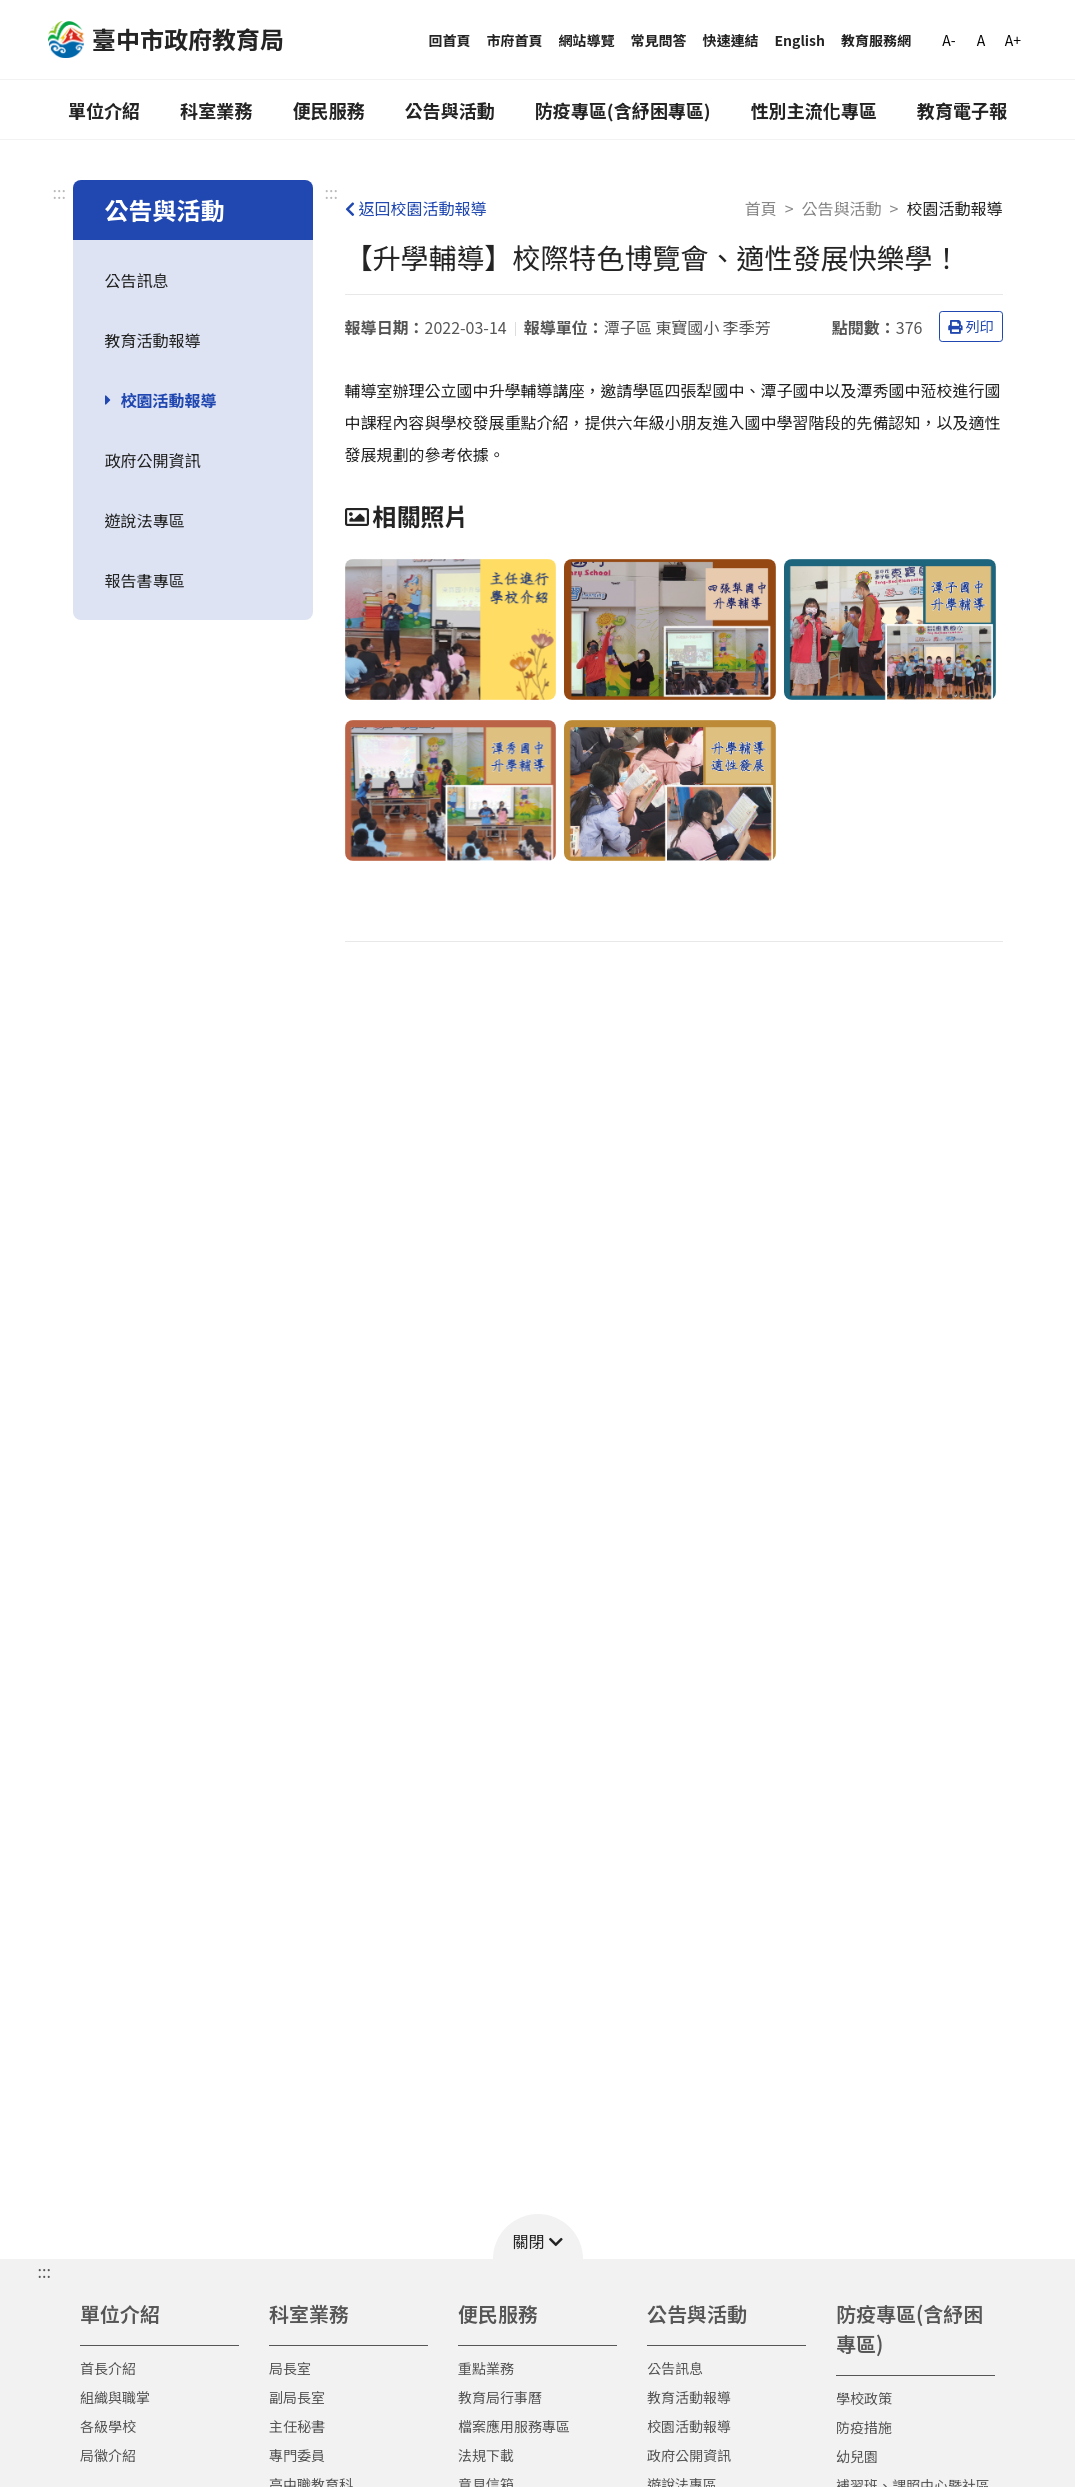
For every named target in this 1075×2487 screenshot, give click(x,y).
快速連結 (731, 40)
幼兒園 (857, 2456)
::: (59, 192)
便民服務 (328, 110)
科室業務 (216, 110)
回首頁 (450, 40)
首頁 (761, 208)
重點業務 (486, 2368)
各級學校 (108, 2426)
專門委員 (297, 2455)
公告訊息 (137, 280)
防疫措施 (864, 2427)
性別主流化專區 (814, 110)
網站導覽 (587, 40)
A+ (1013, 40)
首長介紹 (108, 2368)
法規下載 (486, 2455)
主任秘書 (297, 2426)
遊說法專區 (145, 520)
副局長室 (297, 2397)
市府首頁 (515, 40)
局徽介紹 (108, 2455)
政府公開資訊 (153, 460)
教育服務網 (876, 40)
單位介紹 (104, 110)
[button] (538, 2236)
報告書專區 (145, 580)
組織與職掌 (115, 2397)
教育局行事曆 (500, 2397)
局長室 (290, 2368)
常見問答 (659, 40)
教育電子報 (962, 110)
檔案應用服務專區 (514, 2426)
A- (948, 40)
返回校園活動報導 (416, 208)
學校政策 (864, 2398)
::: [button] (44, 2271)
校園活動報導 (169, 400)
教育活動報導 (153, 340)
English (800, 40)
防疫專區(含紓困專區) (623, 110)
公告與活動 (450, 110)
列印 (971, 326)
